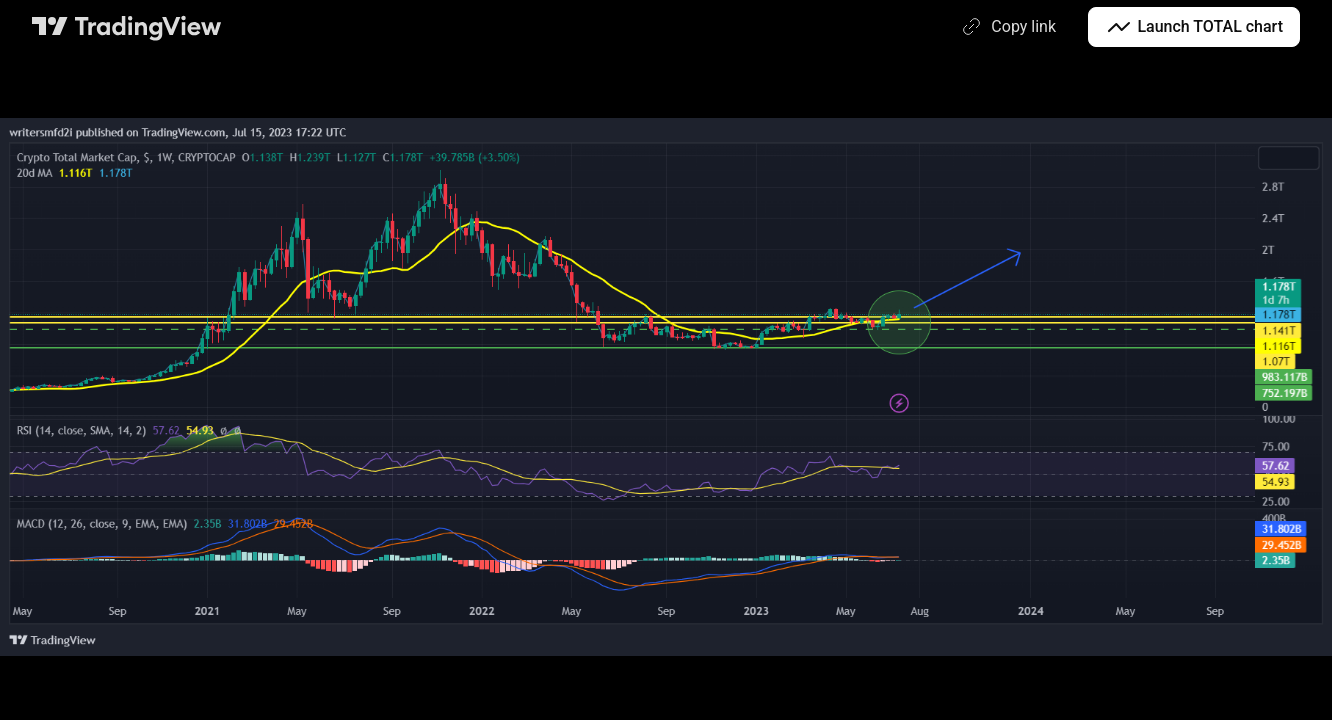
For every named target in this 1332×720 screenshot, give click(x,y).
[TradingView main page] (127, 27)
